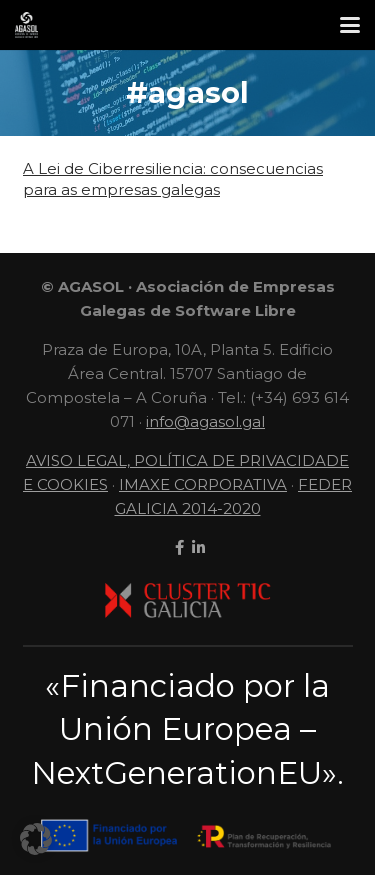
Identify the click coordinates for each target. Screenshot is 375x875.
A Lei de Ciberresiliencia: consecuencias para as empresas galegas (173, 179)
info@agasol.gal (205, 421)
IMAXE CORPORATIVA (203, 484)
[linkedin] (196, 547)
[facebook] (177, 547)
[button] (350, 25)
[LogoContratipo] (26, 25)
